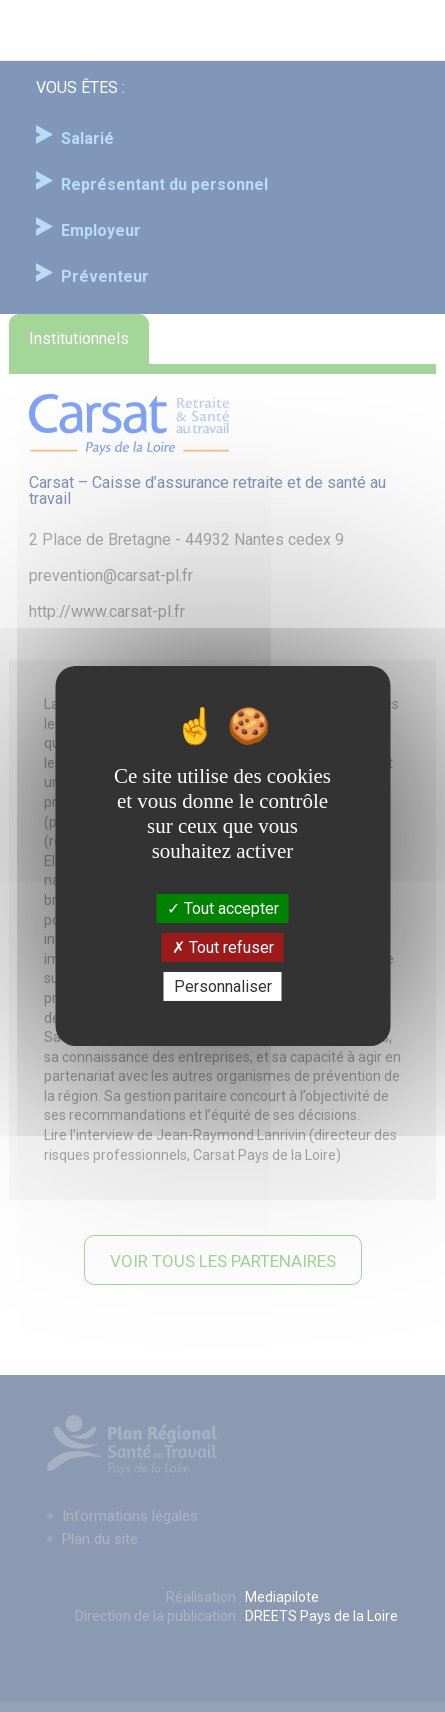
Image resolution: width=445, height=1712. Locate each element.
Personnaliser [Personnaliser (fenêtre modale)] (223, 986)
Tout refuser (223, 947)
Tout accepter (223, 907)
